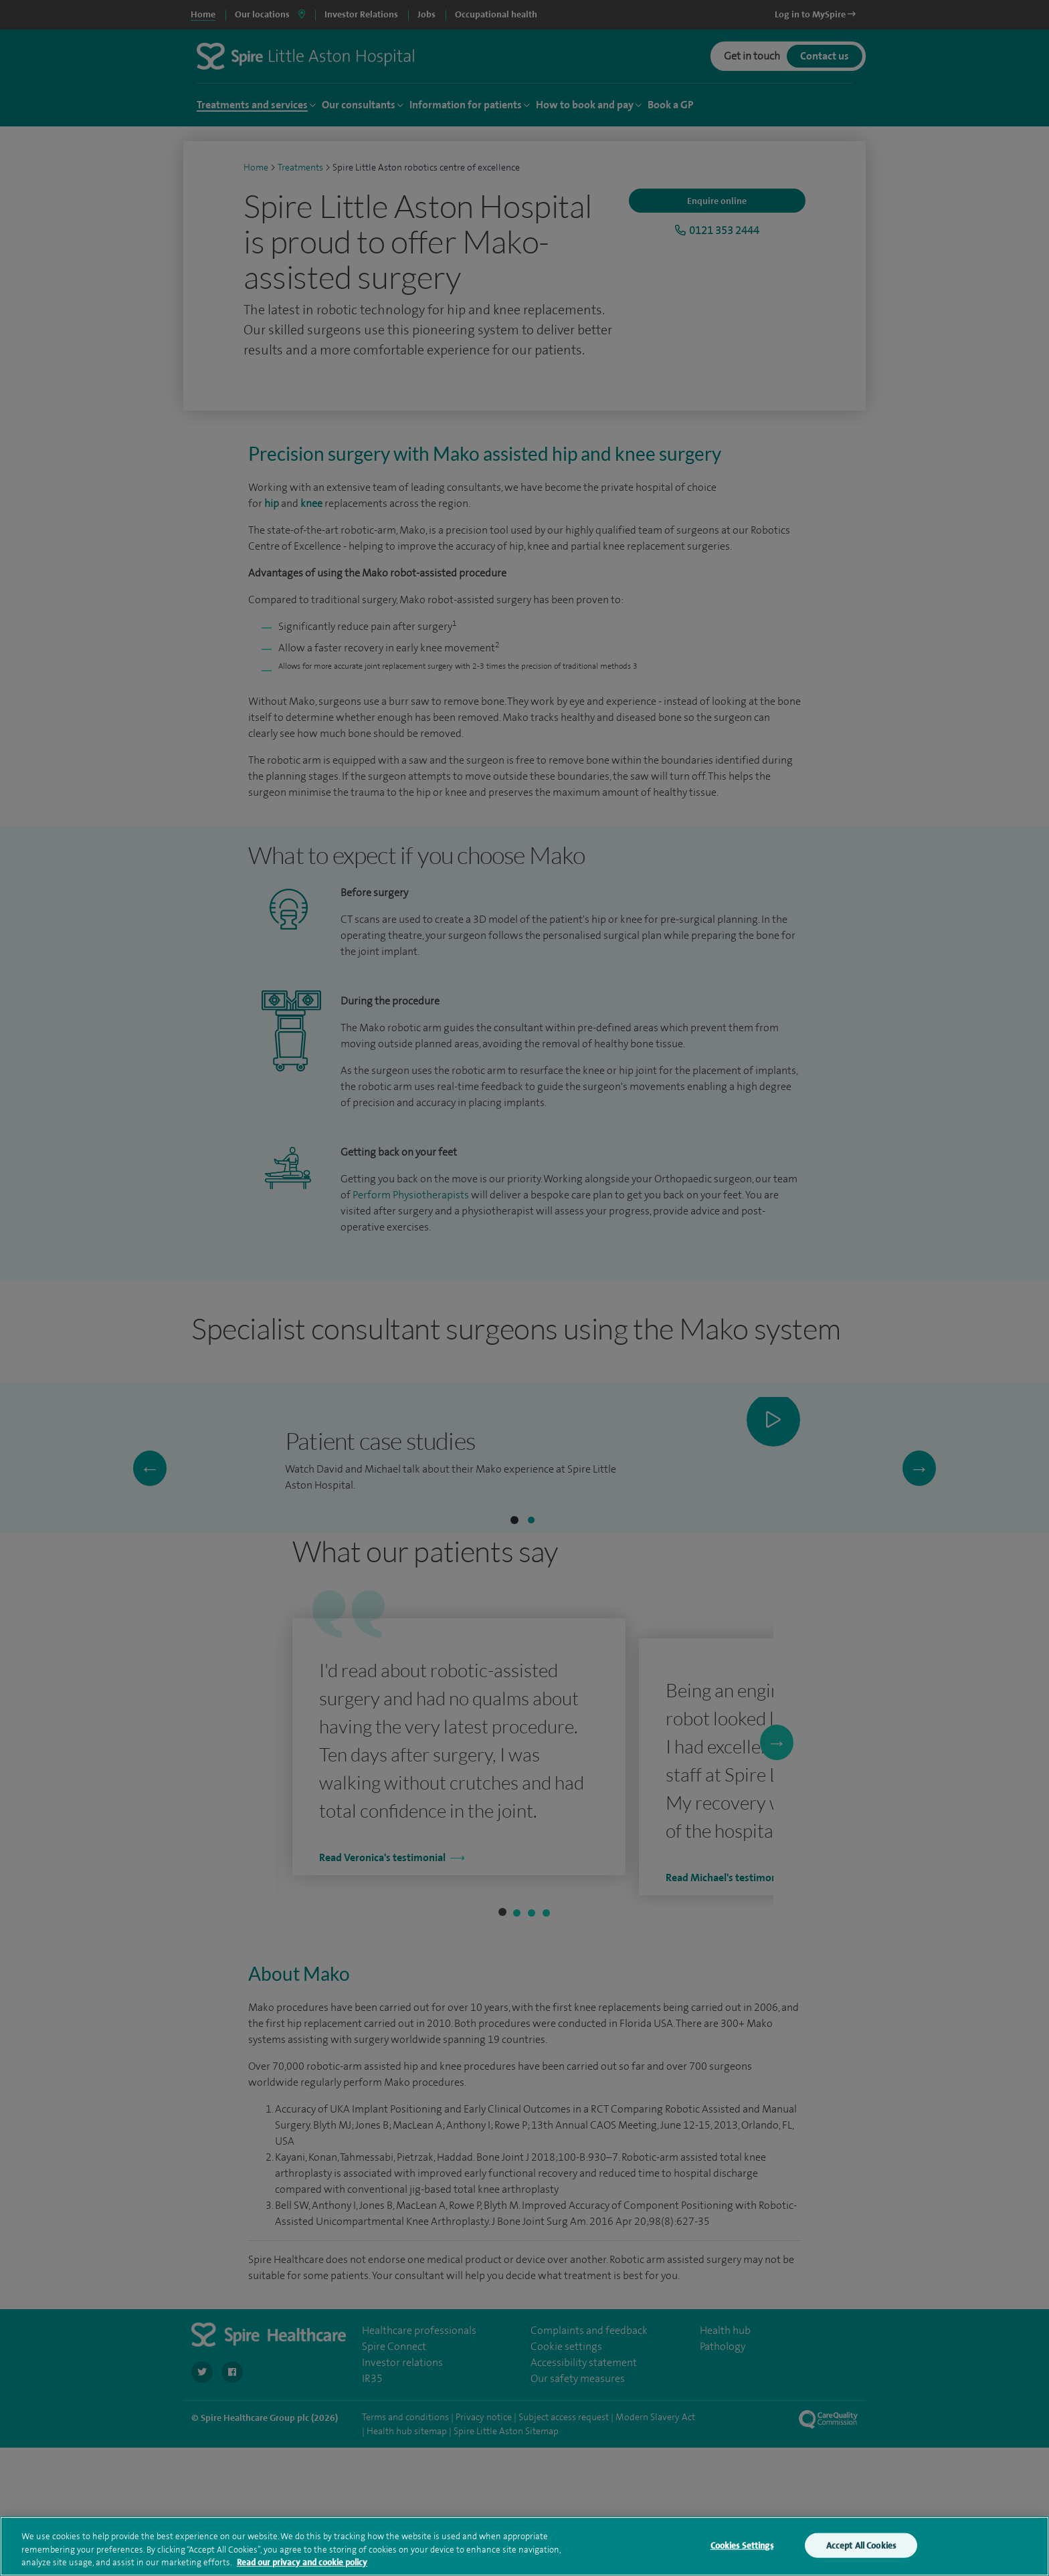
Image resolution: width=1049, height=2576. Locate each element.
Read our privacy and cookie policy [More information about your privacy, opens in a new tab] (302, 2562)
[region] (524, 2546)
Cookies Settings (741, 2545)
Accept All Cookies (861, 2545)
